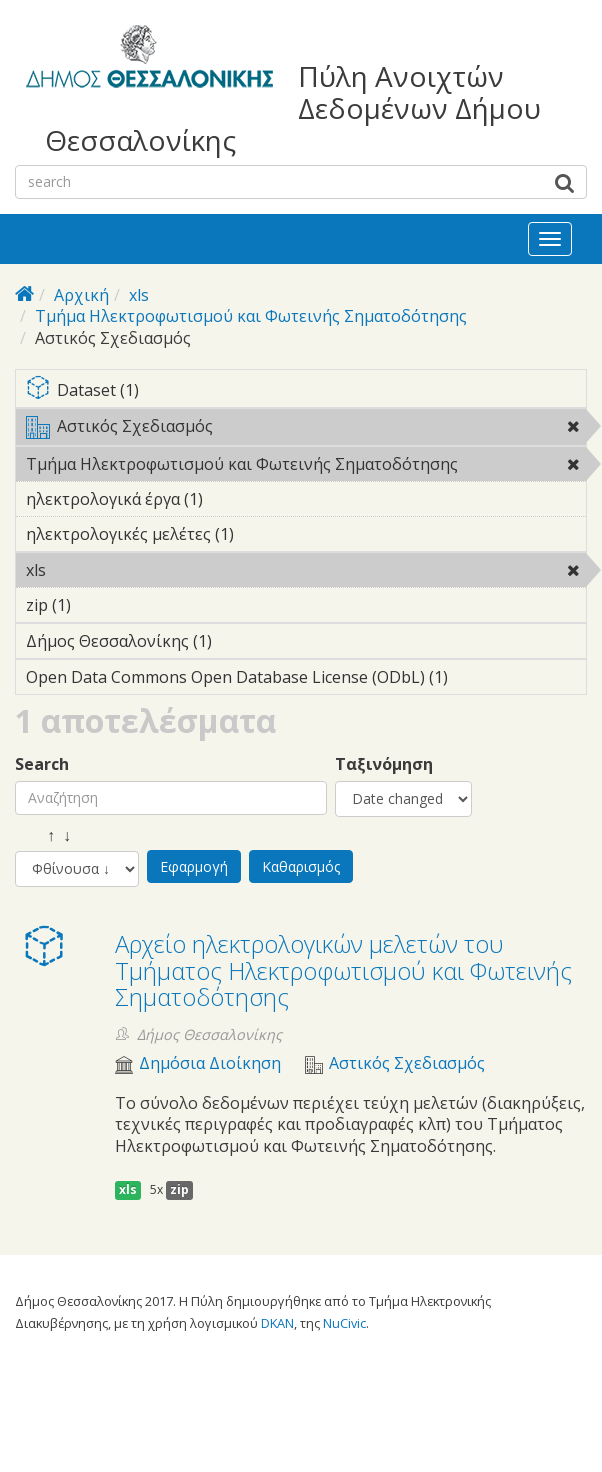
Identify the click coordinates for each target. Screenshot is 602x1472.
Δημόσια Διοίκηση (210, 1063)
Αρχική (81, 295)
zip (179, 1189)
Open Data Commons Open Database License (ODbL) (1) (306, 680)
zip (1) (102, 605)
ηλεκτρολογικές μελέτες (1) (265, 534)
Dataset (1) (306, 391)
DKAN (277, 1323)
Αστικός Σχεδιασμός (306, 430)
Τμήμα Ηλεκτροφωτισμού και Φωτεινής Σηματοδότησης (251, 316)
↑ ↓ (43, 835)
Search (42, 764)
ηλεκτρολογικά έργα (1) (234, 499)
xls (139, 295)
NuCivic (344, 1323)
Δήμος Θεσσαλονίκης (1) (243, 641)
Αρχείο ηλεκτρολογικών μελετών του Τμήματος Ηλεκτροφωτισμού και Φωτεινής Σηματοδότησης (343, 970)
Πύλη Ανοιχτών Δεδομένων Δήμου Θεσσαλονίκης (293, 108)
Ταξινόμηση (384, 764)
